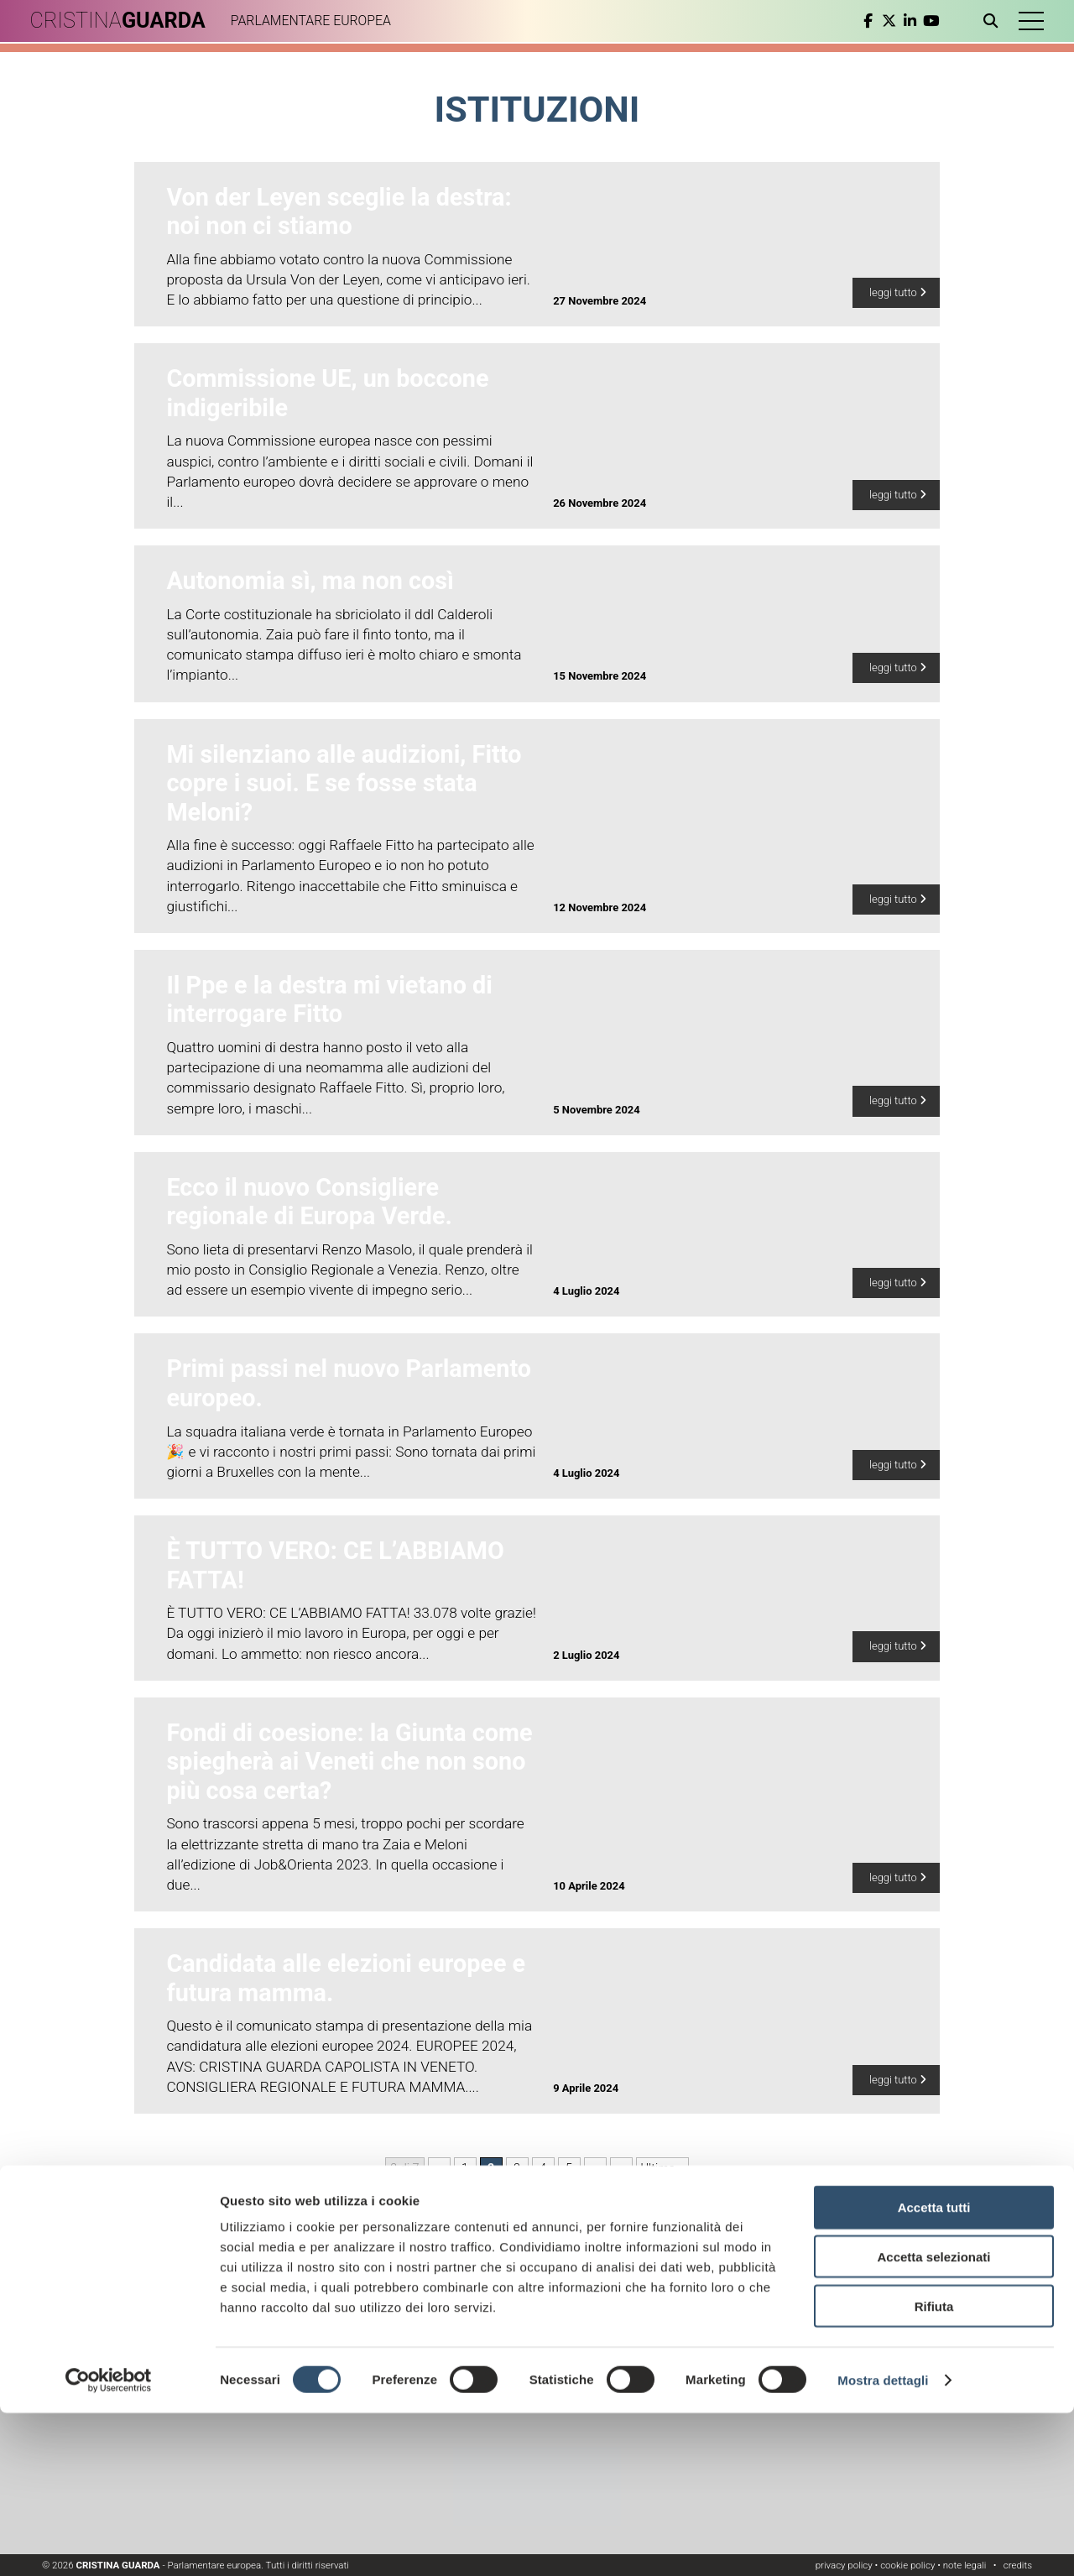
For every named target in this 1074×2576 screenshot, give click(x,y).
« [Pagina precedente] (439, 2168)
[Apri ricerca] (988, 21)
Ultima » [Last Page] (662, 2168)
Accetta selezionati (933, 2419)
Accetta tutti (934, 2370)
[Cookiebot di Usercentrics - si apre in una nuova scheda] (108, 2543)
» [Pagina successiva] (621, 2168)
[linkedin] (904, 21)
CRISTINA (124, 21)
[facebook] (862, 21)
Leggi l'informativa (810, 2291)
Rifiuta (934, 2469)
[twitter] (883, 21)
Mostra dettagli (882, 2543)
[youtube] (925, 21)
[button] (1028, 21)
